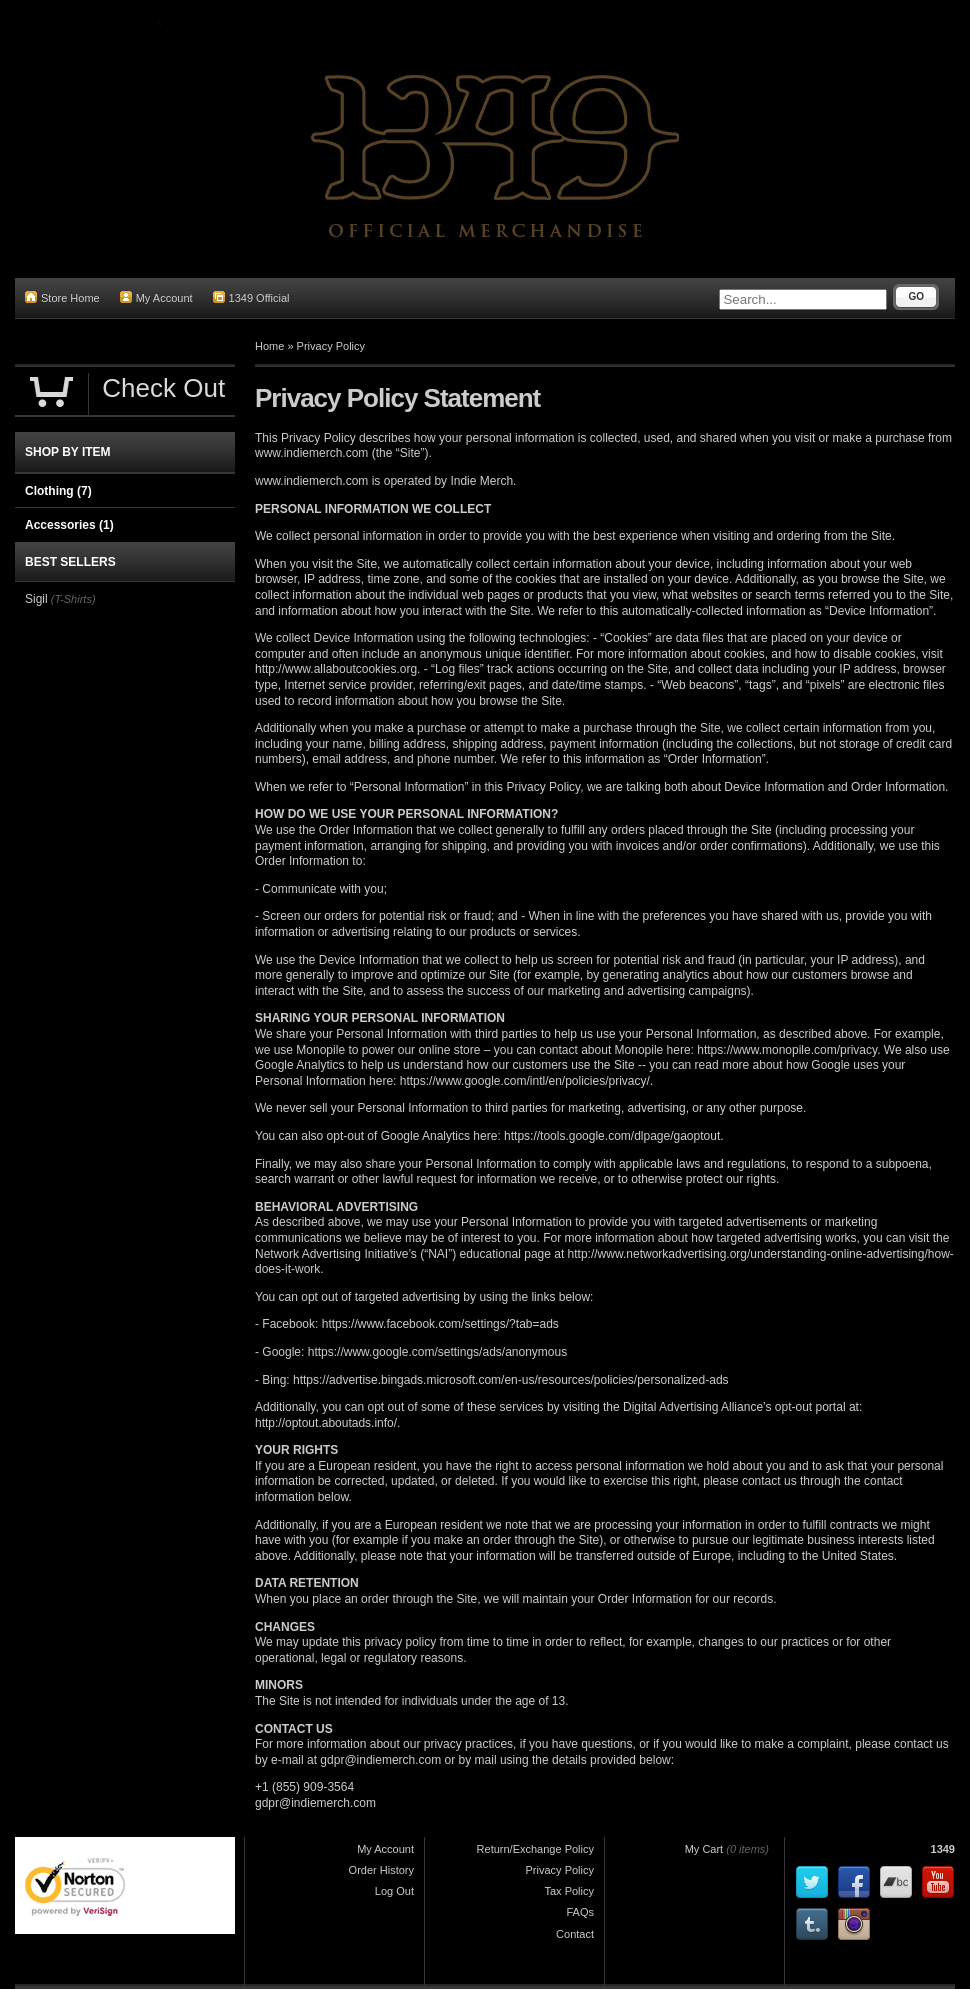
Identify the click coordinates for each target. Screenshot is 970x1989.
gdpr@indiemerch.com (380, 1760)
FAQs (580, 1912)
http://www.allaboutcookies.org (336, 669)
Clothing (58, 491)
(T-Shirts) (73, 599)
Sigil (36, 599)
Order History (381, 1870)
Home (269, 346)
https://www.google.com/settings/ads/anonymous (437, 1352)
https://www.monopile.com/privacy (787, 1050)
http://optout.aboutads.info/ (326, 1423)
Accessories (69, 525)
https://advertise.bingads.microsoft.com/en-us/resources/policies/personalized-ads (511, 1380)
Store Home (62, 297)
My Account (156, 297)
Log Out (394, 1891)
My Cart (704, 1849)
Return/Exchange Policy (535, 1849)
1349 (943, 1849)
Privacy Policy (331, 346)
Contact (575, 1934)
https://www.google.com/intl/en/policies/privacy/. (526, 1081)
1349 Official (251, 297)
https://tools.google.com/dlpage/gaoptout (612, 1136)
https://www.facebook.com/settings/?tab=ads (440, 1324)
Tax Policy (569, 1891)
